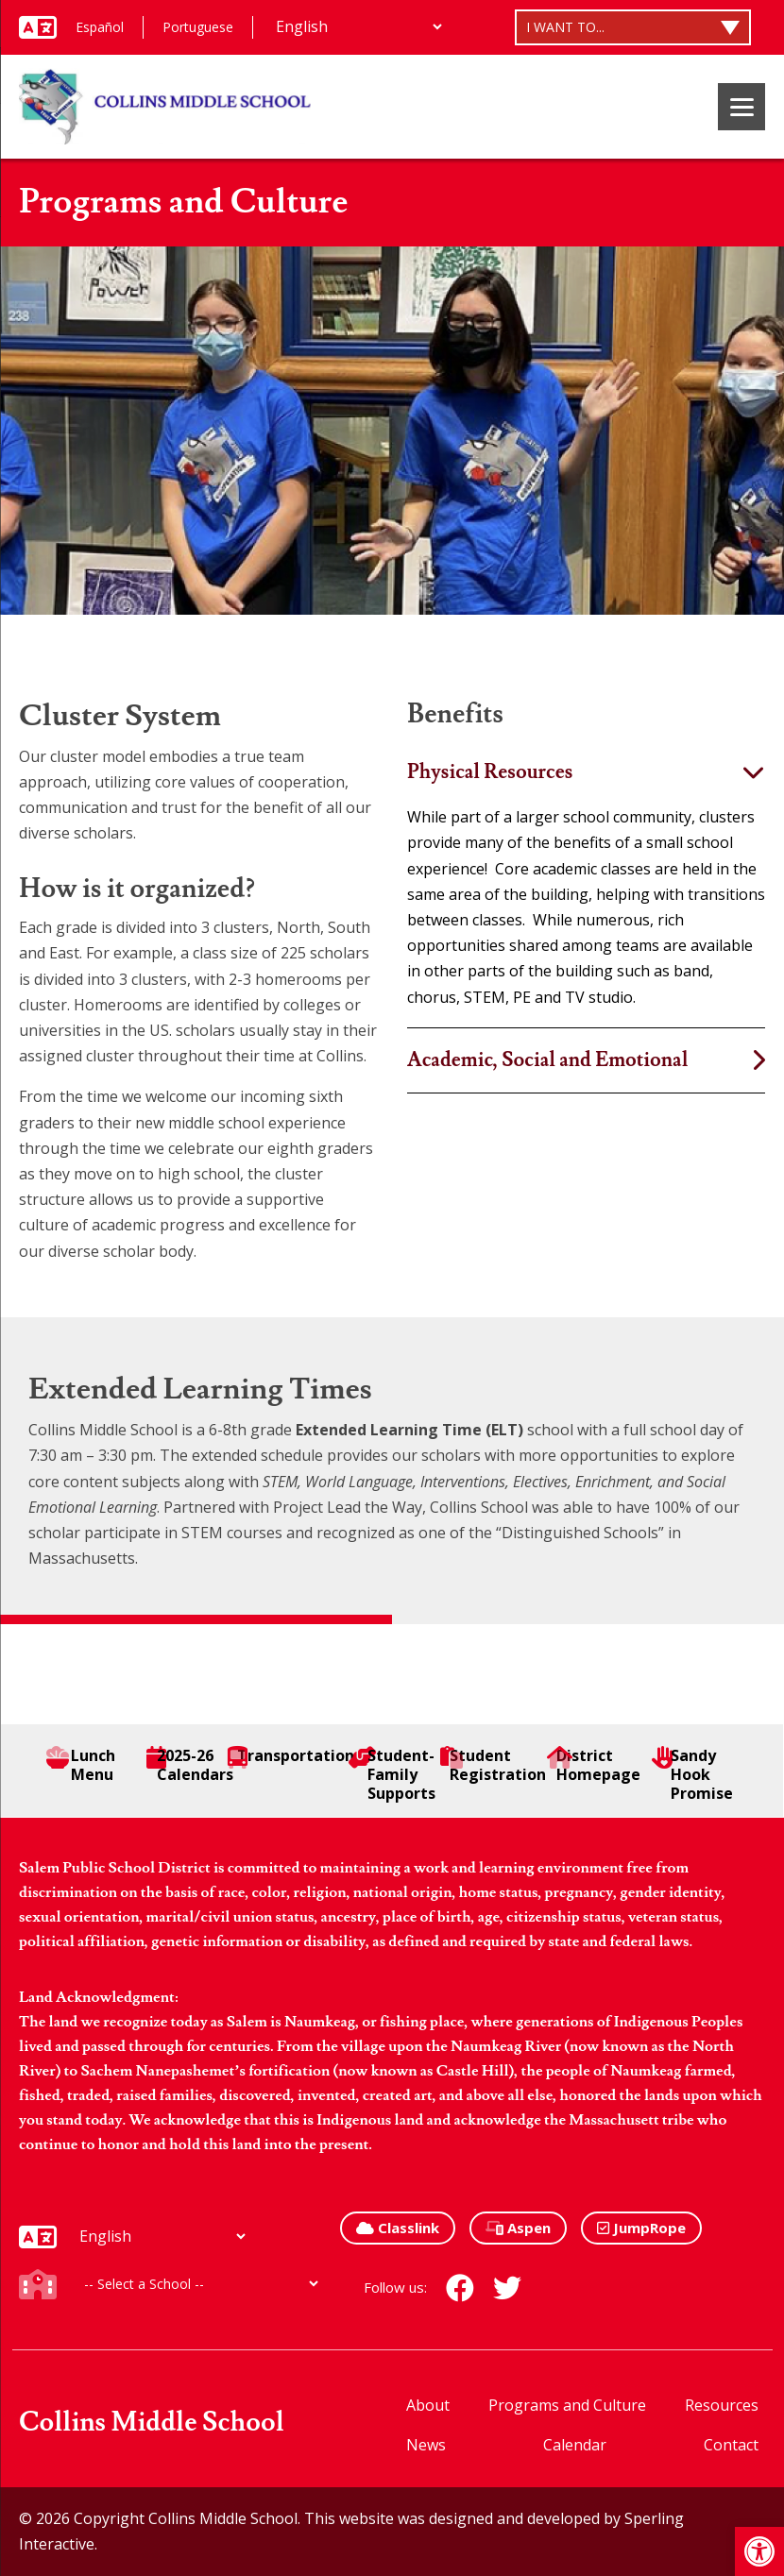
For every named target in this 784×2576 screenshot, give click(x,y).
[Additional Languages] (358, 26)
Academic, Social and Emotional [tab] (547, 1060)
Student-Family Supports (392, 1774)
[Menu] (741, 106)
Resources (721, 2405)
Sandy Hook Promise (692, 1774)
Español (100, 27)
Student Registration (493, 1765)
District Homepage (596, 1765)
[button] (759, 2551)
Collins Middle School (151, 2422)
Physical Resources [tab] (489, 772)
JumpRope (641, 2227)
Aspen (518, 2227)
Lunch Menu (80, 1765)
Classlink (397, 2227)
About (428, 2405)
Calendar (574, 2444)
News (426, 2444)
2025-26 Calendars (189, 1765)
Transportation (290, 1756)
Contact (731, 2444)
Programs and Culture (567, 2405)
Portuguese (197, 27)
